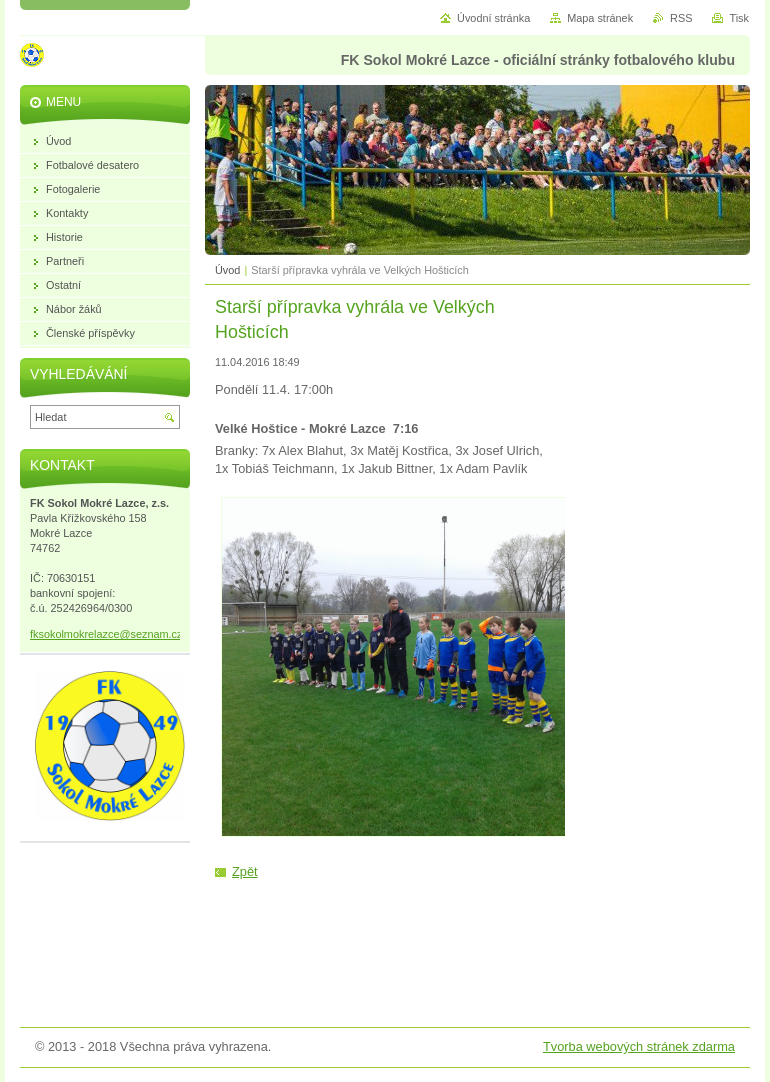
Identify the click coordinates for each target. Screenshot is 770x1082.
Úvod (227, 270)
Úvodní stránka (493, 18)
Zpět (245, 871)
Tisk (739, 18)
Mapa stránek (600, 18)
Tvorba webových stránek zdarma (639, 1046)
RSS (681, 18)
